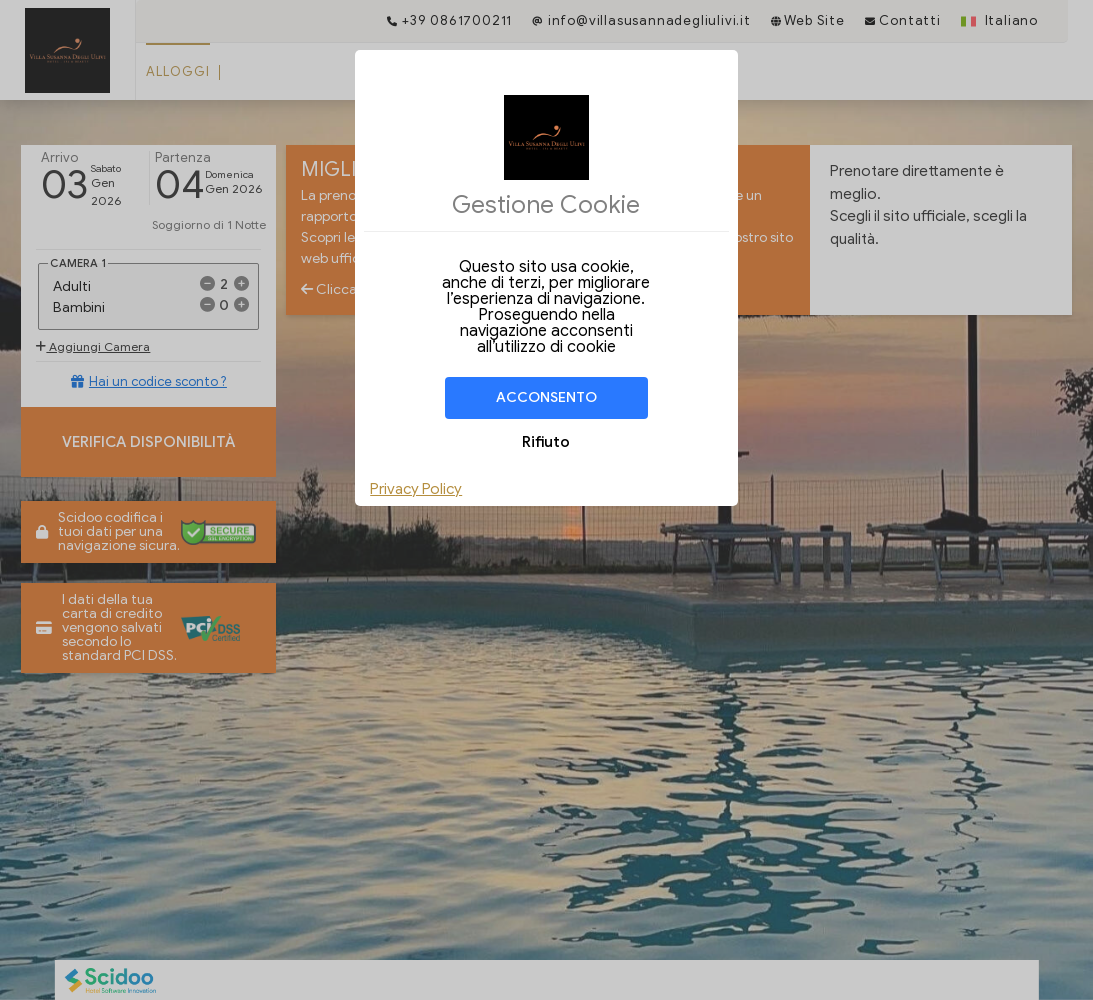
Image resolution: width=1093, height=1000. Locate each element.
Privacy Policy (416, 489)
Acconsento (546, 397)
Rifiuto (546, 442)
